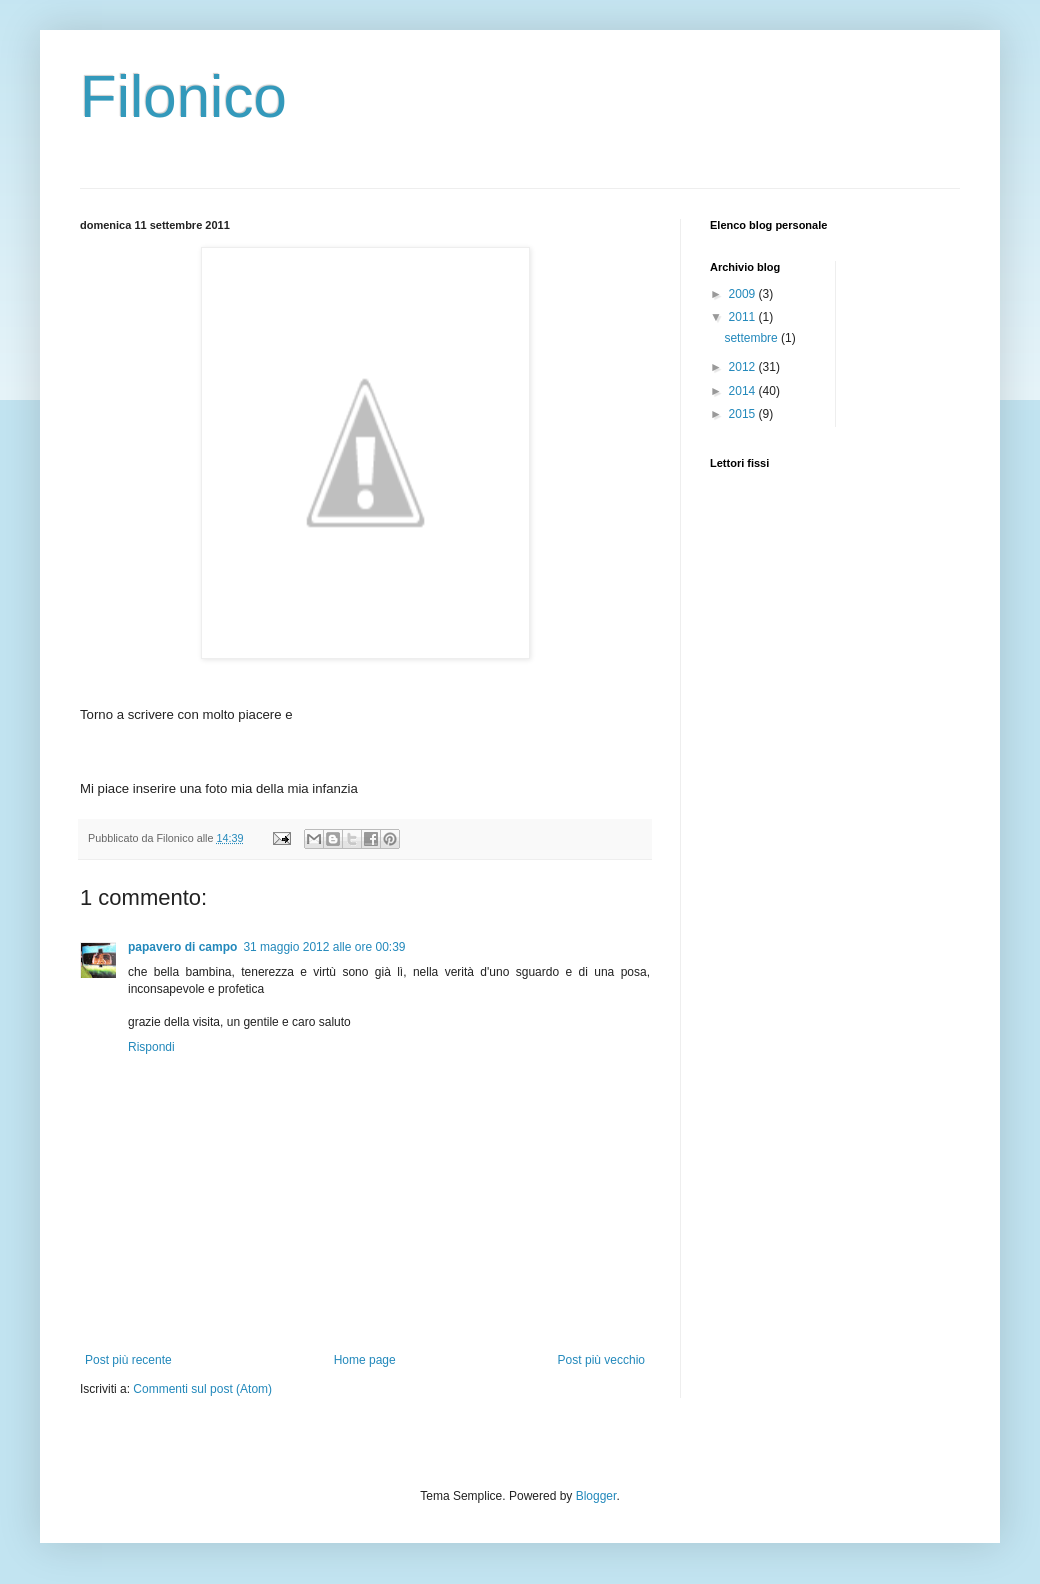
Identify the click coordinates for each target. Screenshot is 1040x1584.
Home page (365, 1360)
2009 (744, 294)
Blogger (596, 1496)
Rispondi (151, 1047)
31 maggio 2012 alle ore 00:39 (324, 947)
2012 (744, 367)
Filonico (183, 96)
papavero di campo (182, 947)
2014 (744, 391)
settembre (752, 338)
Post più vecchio (601, 1360)
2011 (744, 317)
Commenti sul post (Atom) (202, 1389)
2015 (744, 414)
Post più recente (128, 1360)
